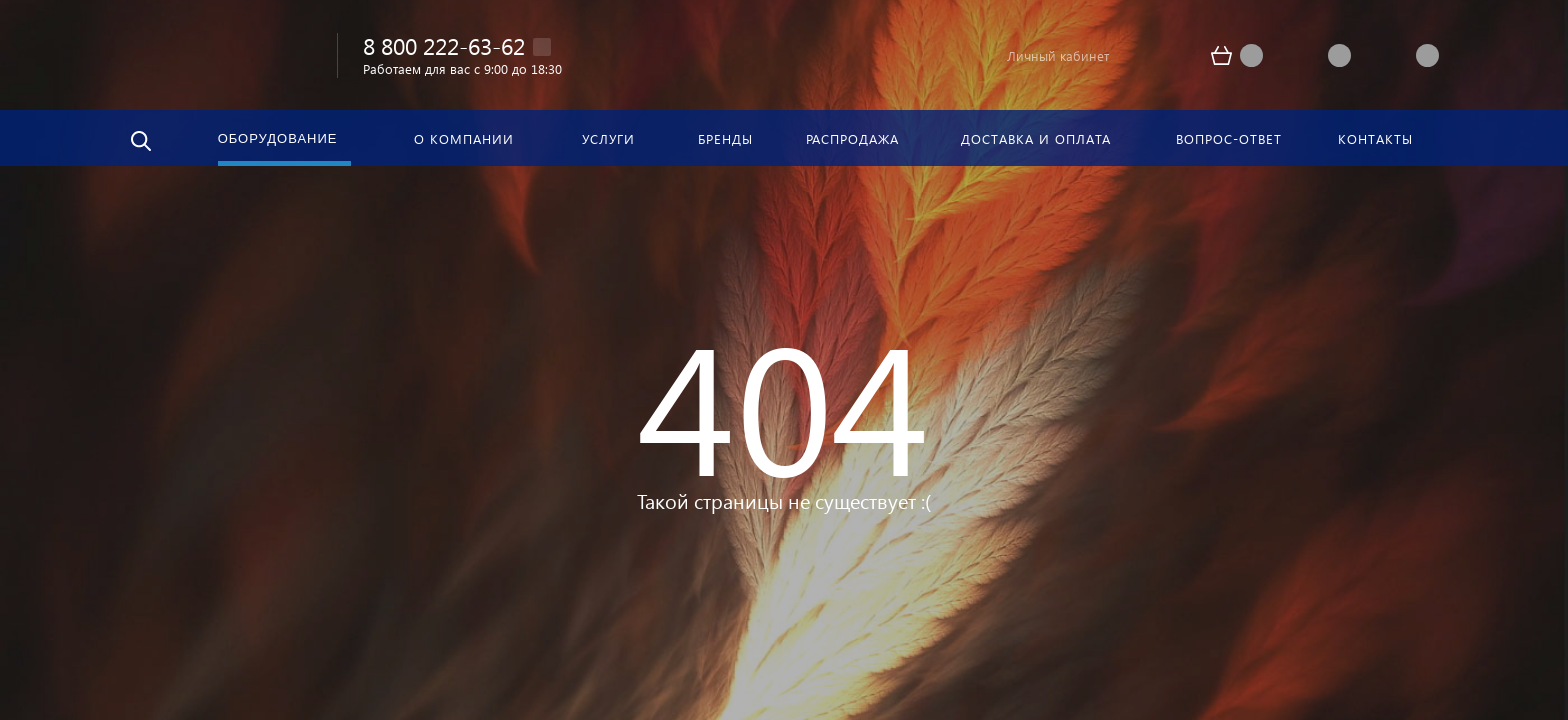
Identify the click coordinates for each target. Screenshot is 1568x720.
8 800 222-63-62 (444, 45)
